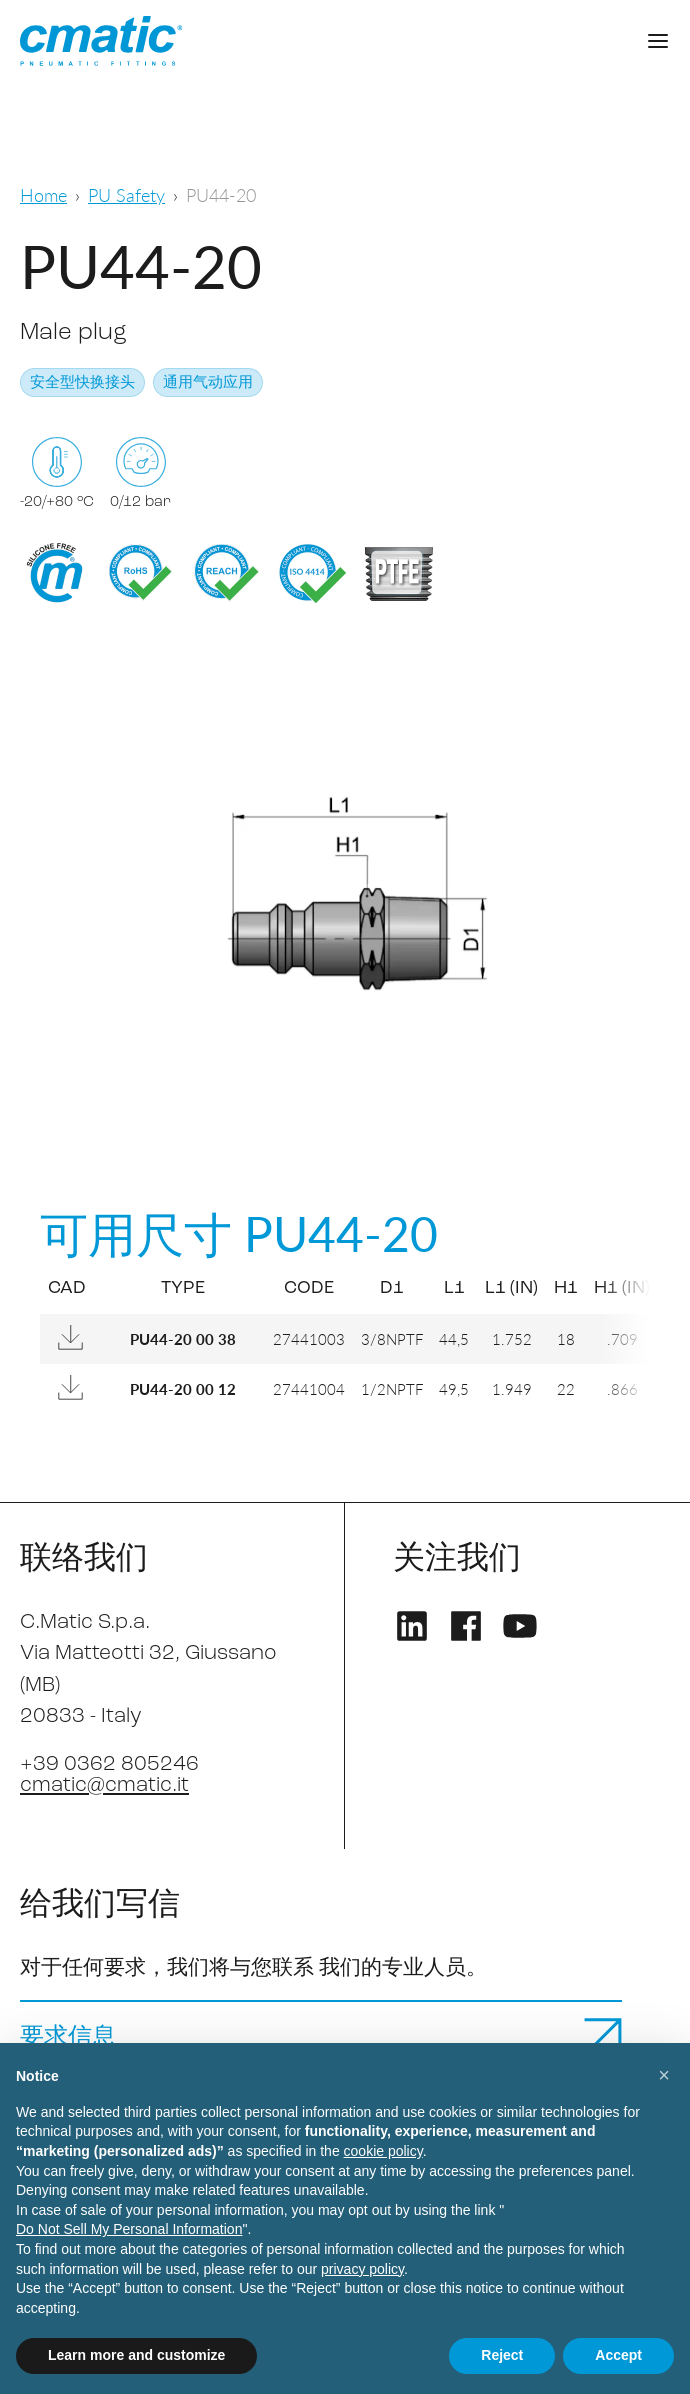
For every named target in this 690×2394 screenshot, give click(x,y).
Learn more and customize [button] (136, 2355)
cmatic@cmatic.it (104, 1785)
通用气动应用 (208, 383)
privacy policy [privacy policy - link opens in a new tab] (362, 2269)
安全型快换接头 (82, 383)
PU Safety (126, 194)
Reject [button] (502, 2355)
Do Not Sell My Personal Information (129, 2229)
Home (43, 194)
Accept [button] (618, 2355)
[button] (664, 2075)
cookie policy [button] (383, 2151)
